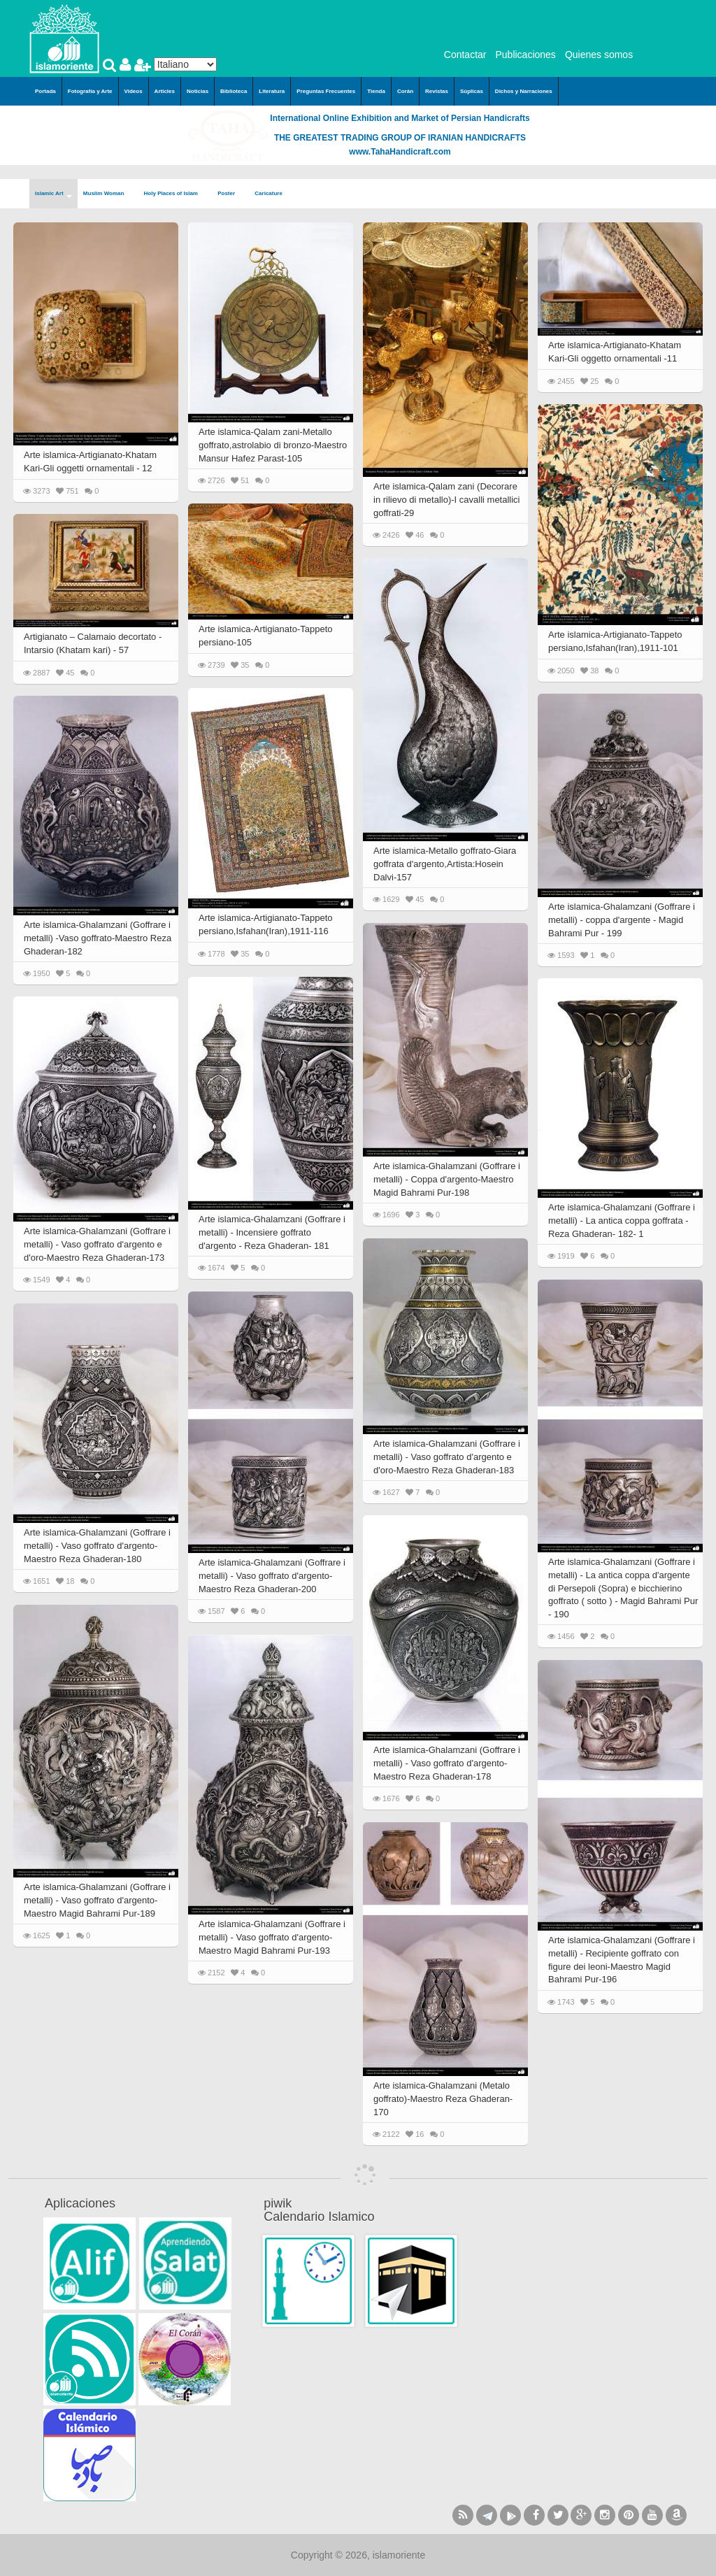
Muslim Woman (108, 194)
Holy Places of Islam (175, 194)
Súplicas (471, 91)
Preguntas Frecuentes (325, 91)
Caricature (268, 193)
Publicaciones (525, 54)
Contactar (465, 54)
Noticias (197, 91)
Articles (165, 91)
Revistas (436, 91)
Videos (133, 91)
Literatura (272, 91)
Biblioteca (233, 91)
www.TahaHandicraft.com (399, 152)
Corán (405, 91)
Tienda (376, 91)
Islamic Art (53, 194)
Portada (45, 91)
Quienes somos (599, 54)
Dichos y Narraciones (523, 91)
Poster (230, 194)
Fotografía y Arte (90, 91)
